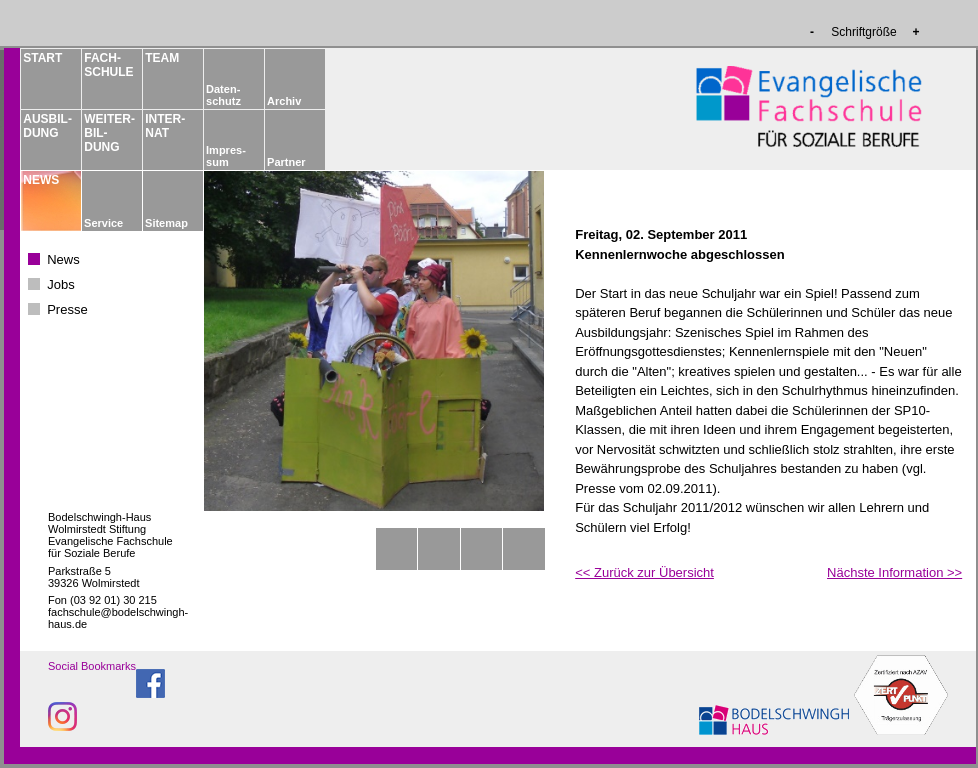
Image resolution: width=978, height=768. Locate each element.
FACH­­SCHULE (108, 65)
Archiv (284, 101)
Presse (67, 309)
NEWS (41, 180)
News (63, 259)
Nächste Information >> (894, 572)
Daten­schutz (223, 95)
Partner (286, 162)
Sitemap (166, 223)
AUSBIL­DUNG (47, 126)
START (42, 58)
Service (103, 223)
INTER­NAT (165, 126)
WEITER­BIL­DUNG (108, 133)
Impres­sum (226, 156)
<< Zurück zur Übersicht (644, 572)
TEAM (162, 58)
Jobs (60, 284)
